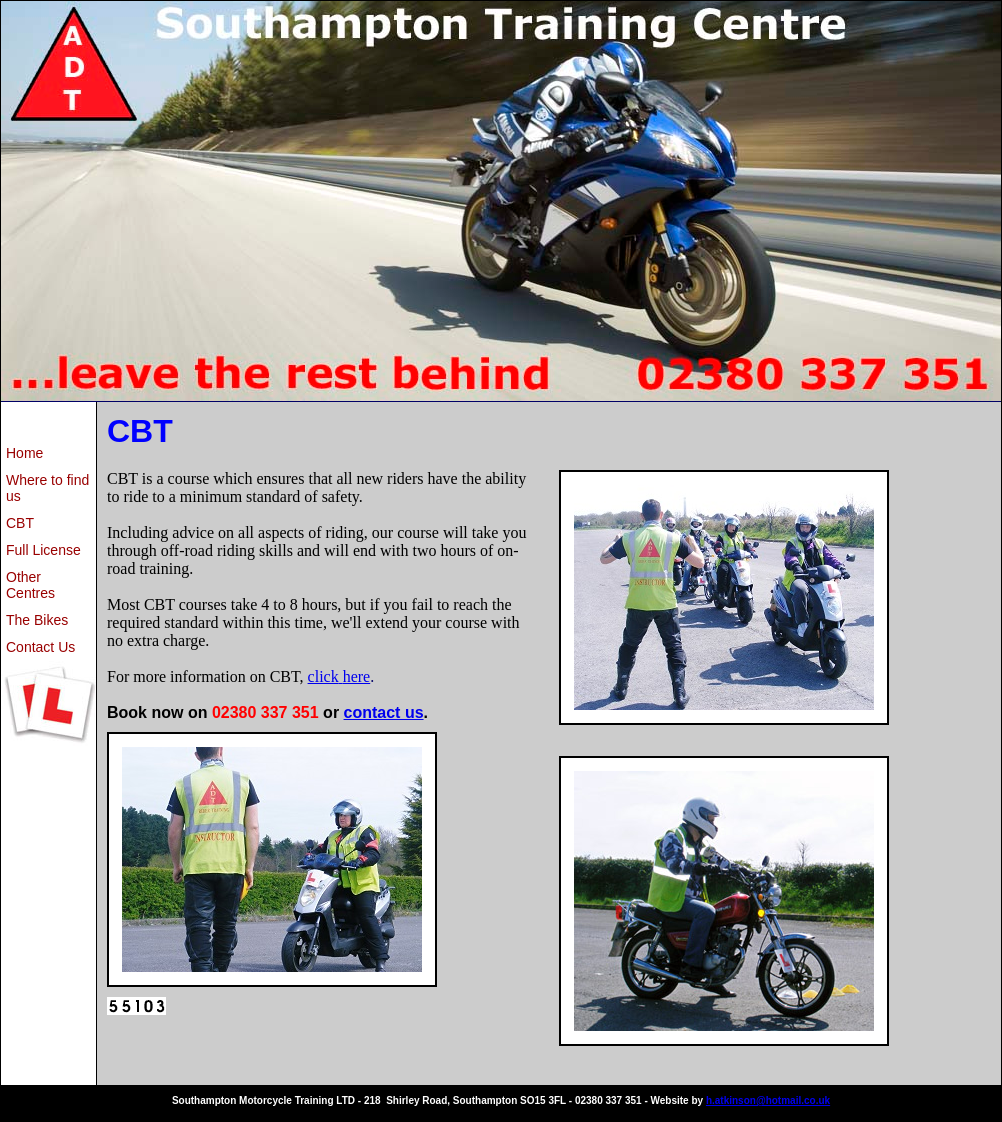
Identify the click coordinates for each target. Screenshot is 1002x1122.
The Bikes (37, 620)
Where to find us (47, 488)
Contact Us (40, 647)
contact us (384, 712)
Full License (43, 550)
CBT (20, 523)
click (323, 676)
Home (24, 453)
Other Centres (30, 585)
